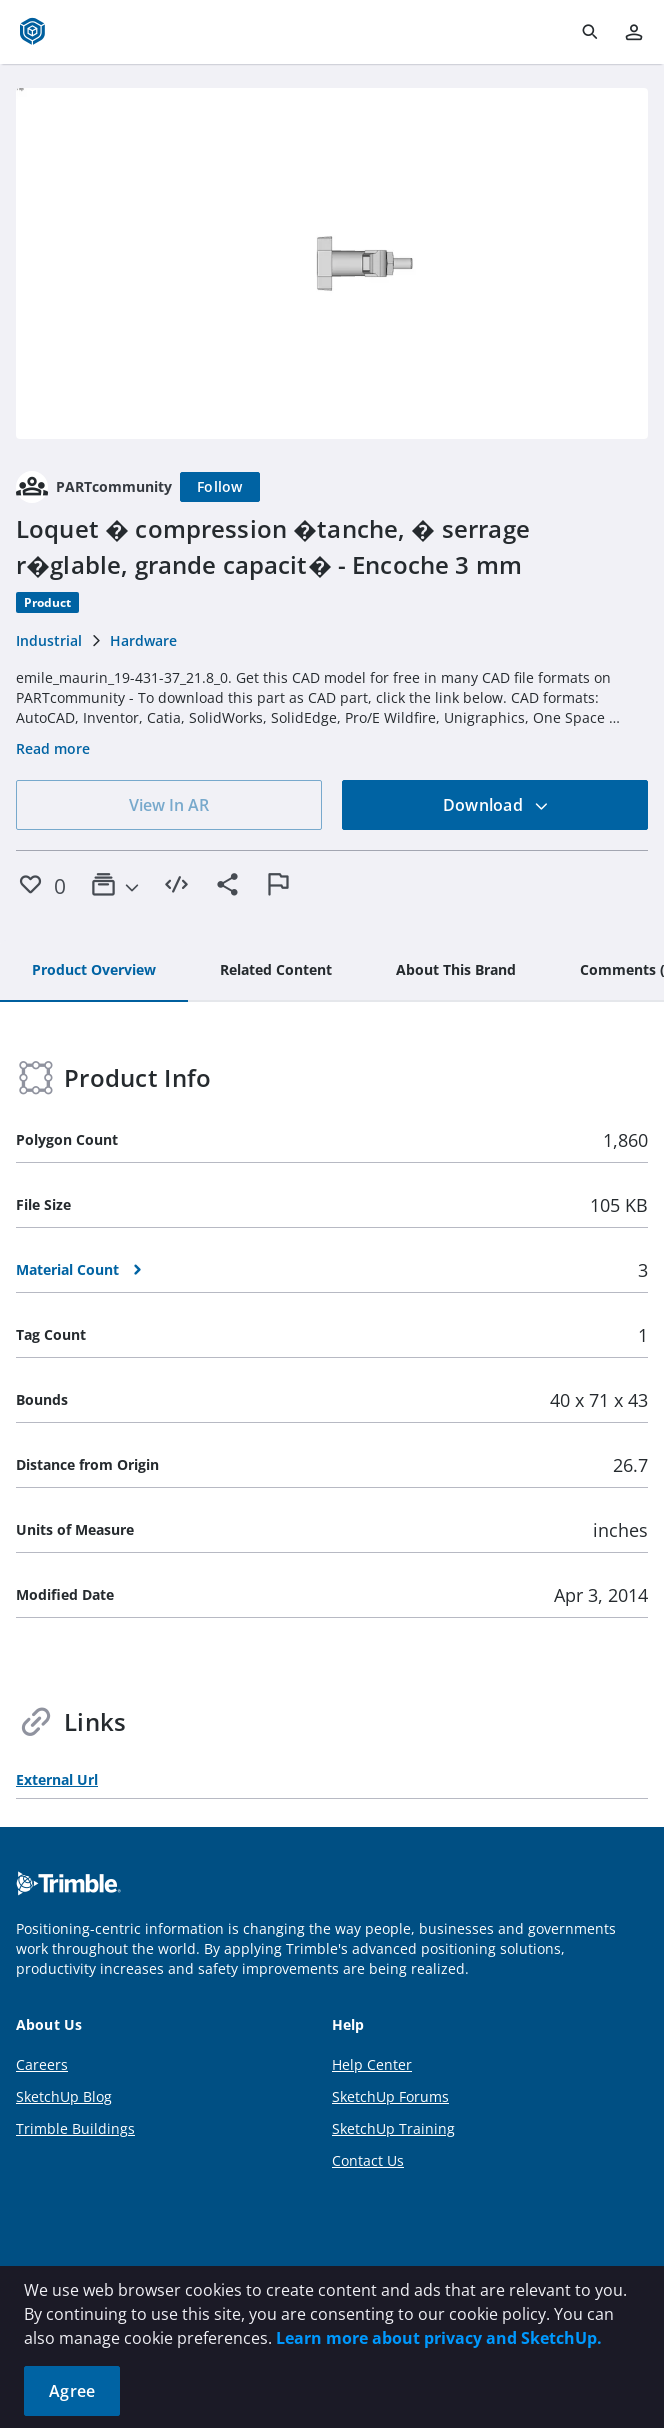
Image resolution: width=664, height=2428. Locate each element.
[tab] (94, 971)
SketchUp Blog (64, 2096)
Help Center (372, 2064)
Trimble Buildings (75, 2128)
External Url (57, 1779)
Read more (53, 748)
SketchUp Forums (390, 2096)
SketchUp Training (393, 2128)
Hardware (143, 640)
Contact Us (368, 2160)
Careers (42, 2064)
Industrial (49, 640)
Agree (72, 2391)
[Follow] (220, 487)
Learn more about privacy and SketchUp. (439, 2338)
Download (496, 805)
